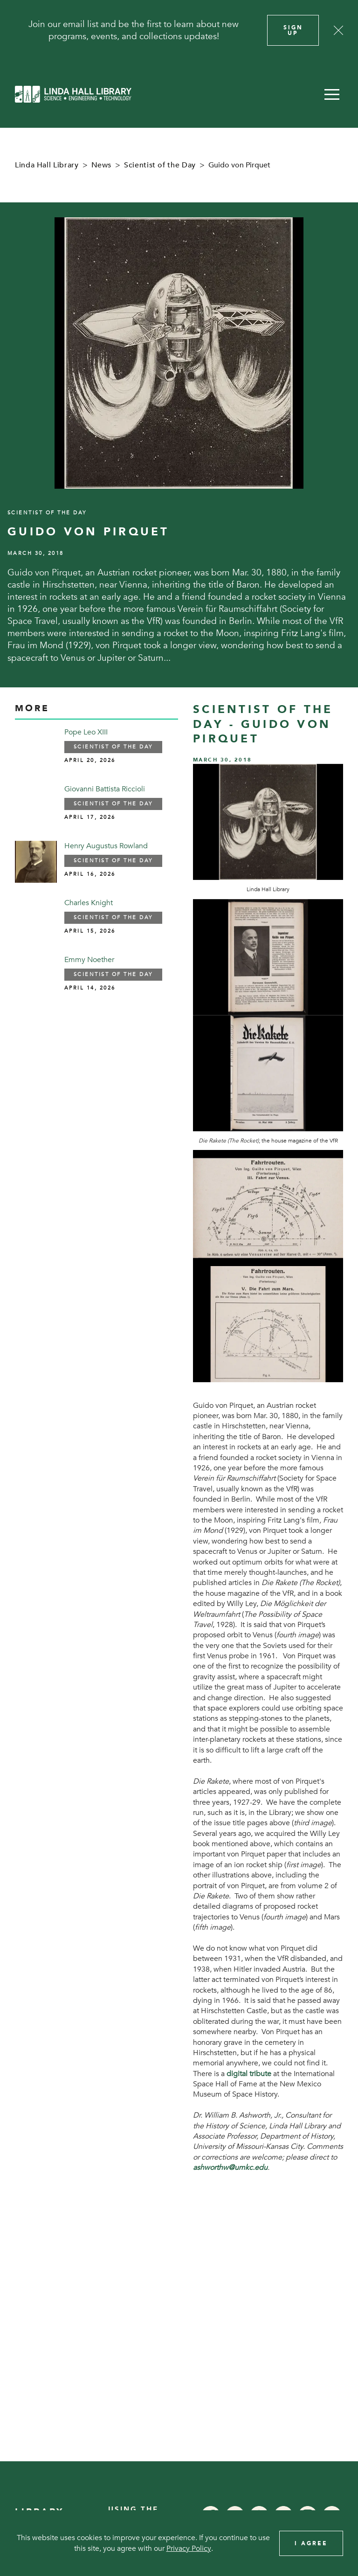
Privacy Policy (188, 2548)
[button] (332, 94)
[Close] (338, 30)
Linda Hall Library (47, 165)
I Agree (311, 2543)
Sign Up (293, 30)
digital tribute (249, 2074)
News (101, 165)
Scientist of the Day (160, 165)
